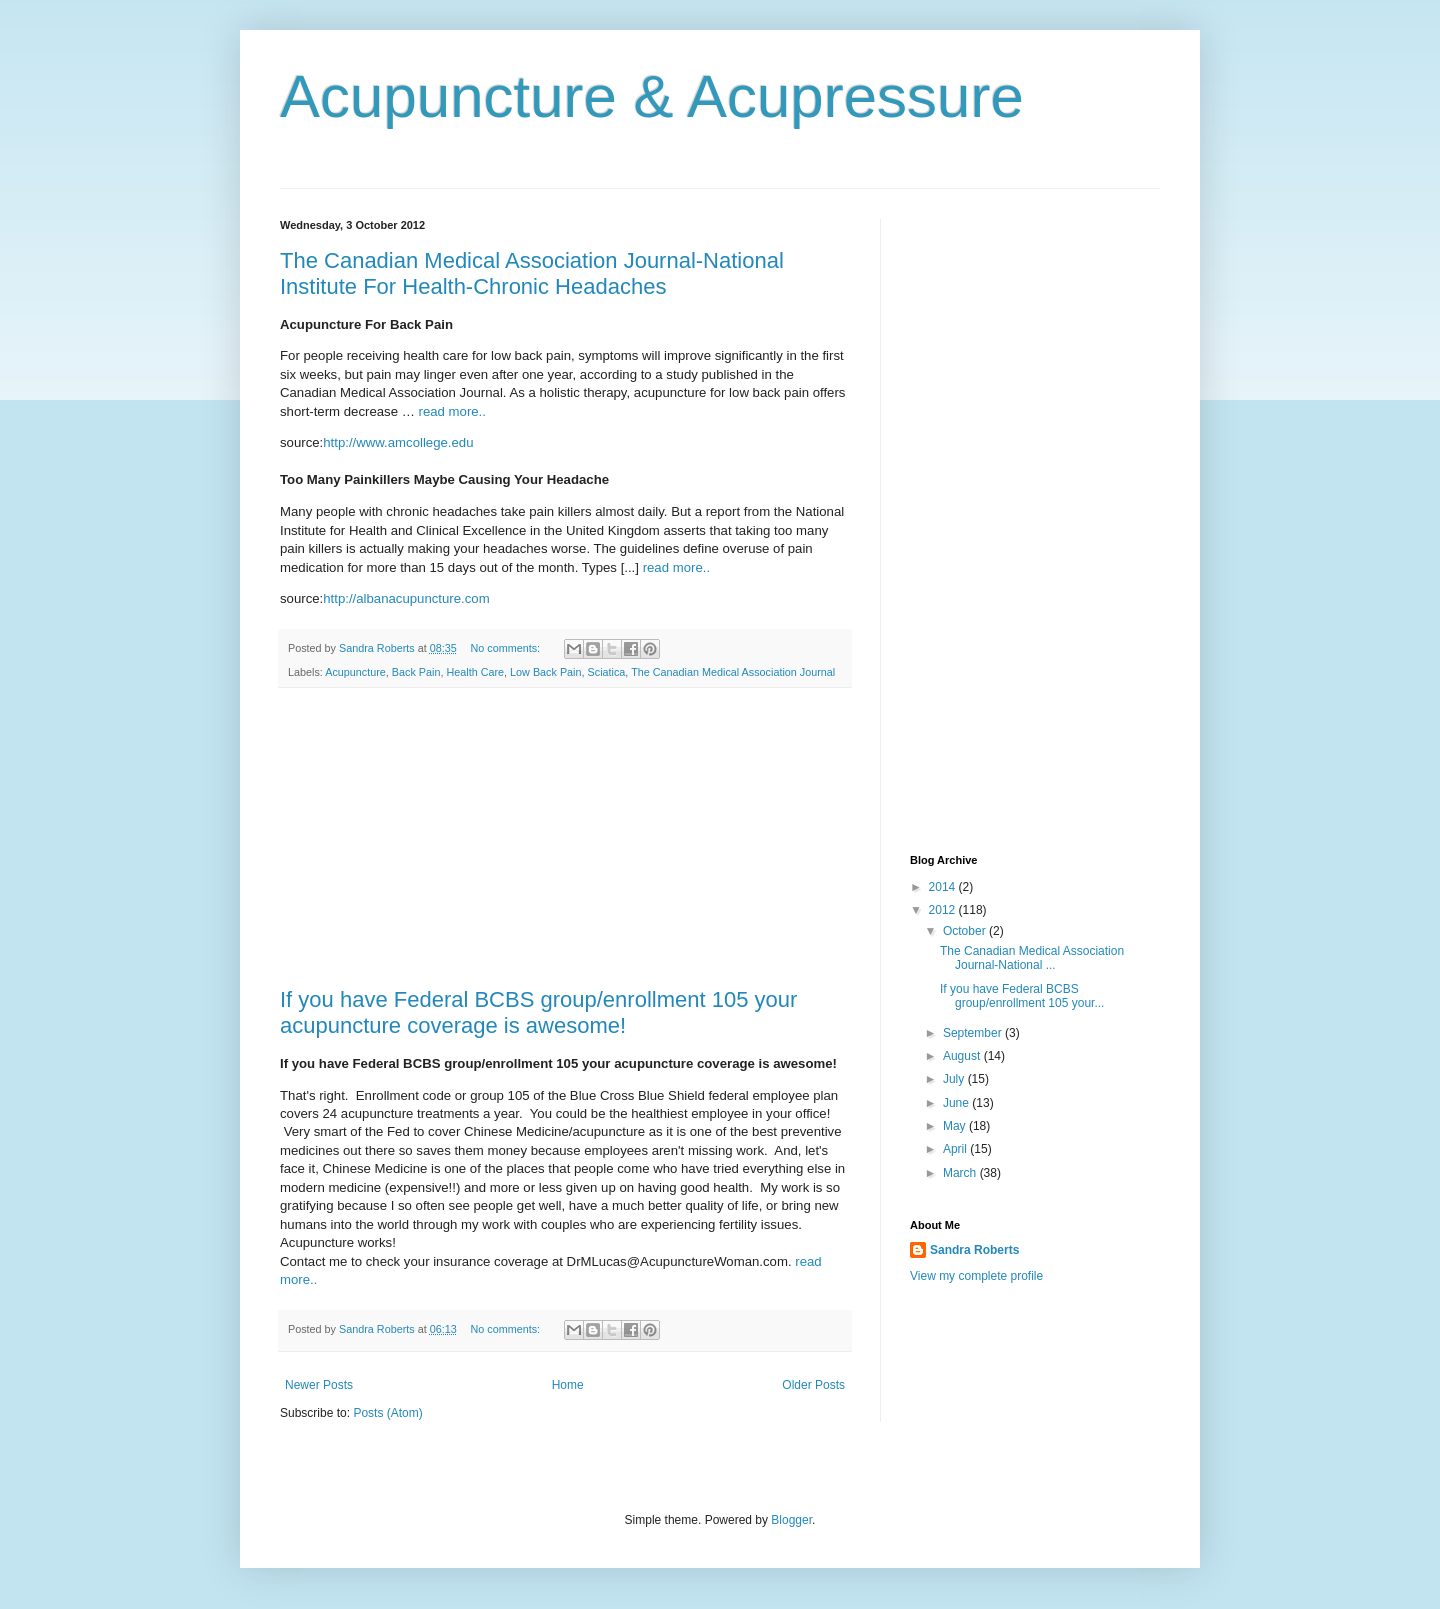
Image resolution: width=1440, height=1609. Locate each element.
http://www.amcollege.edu (398, 442)
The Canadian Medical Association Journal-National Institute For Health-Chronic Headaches (532, 273)
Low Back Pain (545, 672)
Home (568, 1385)
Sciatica (607, 672)
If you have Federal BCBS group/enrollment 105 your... (1022, 996)
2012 (944, 910)
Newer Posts (319, 1385)
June (957, 1103)
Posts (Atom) (387, 1413)
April (956, 1149)
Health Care (475, 672)
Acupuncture (355, 672)
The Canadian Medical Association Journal (733, 672)
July (955, 1079)
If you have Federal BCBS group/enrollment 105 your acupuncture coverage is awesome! (538, 1012)
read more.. (452, 411)
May (956, 1126)
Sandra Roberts (974, 1250)
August (963, 1056)
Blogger (791, 1520)
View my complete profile (976, 1276)
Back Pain (416, 672)
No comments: (507, 648)
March (961, 1173)
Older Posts (813, 1385)
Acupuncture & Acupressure (652, 96)
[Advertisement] (565, 838)
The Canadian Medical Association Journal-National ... (1032, 958)
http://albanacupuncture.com (406, 598)
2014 (944, 887)
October (966, 931)
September (974, 1033)
